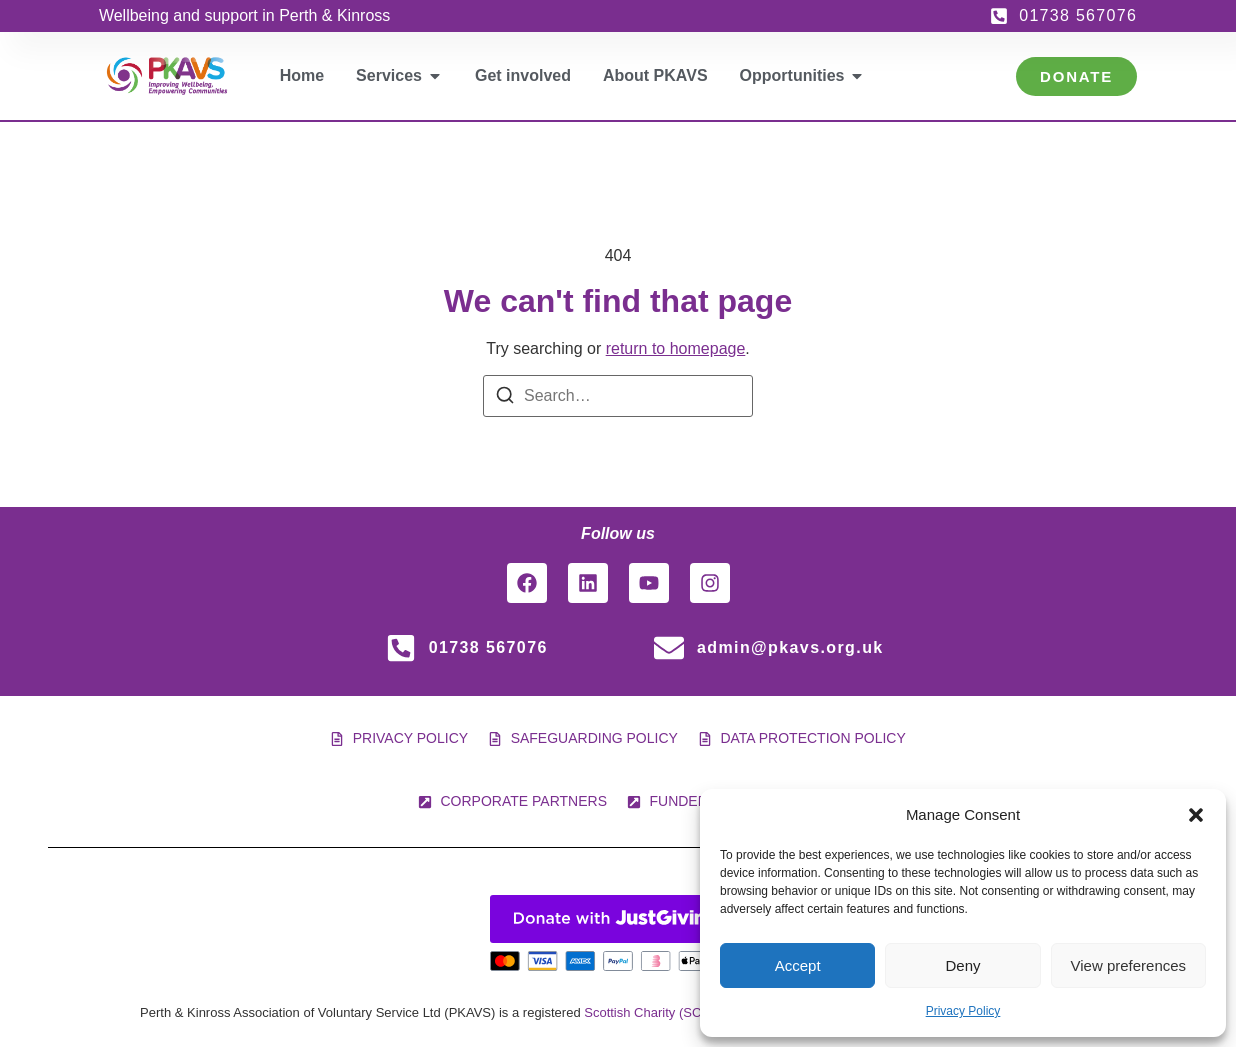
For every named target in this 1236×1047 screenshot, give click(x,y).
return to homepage (676, 348)
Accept (798, 965)
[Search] (505, 398)
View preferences (1129, 965)
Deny (962, 965)
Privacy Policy (963, 1011)
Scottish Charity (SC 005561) (668, 1012)
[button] (1196, 815)
